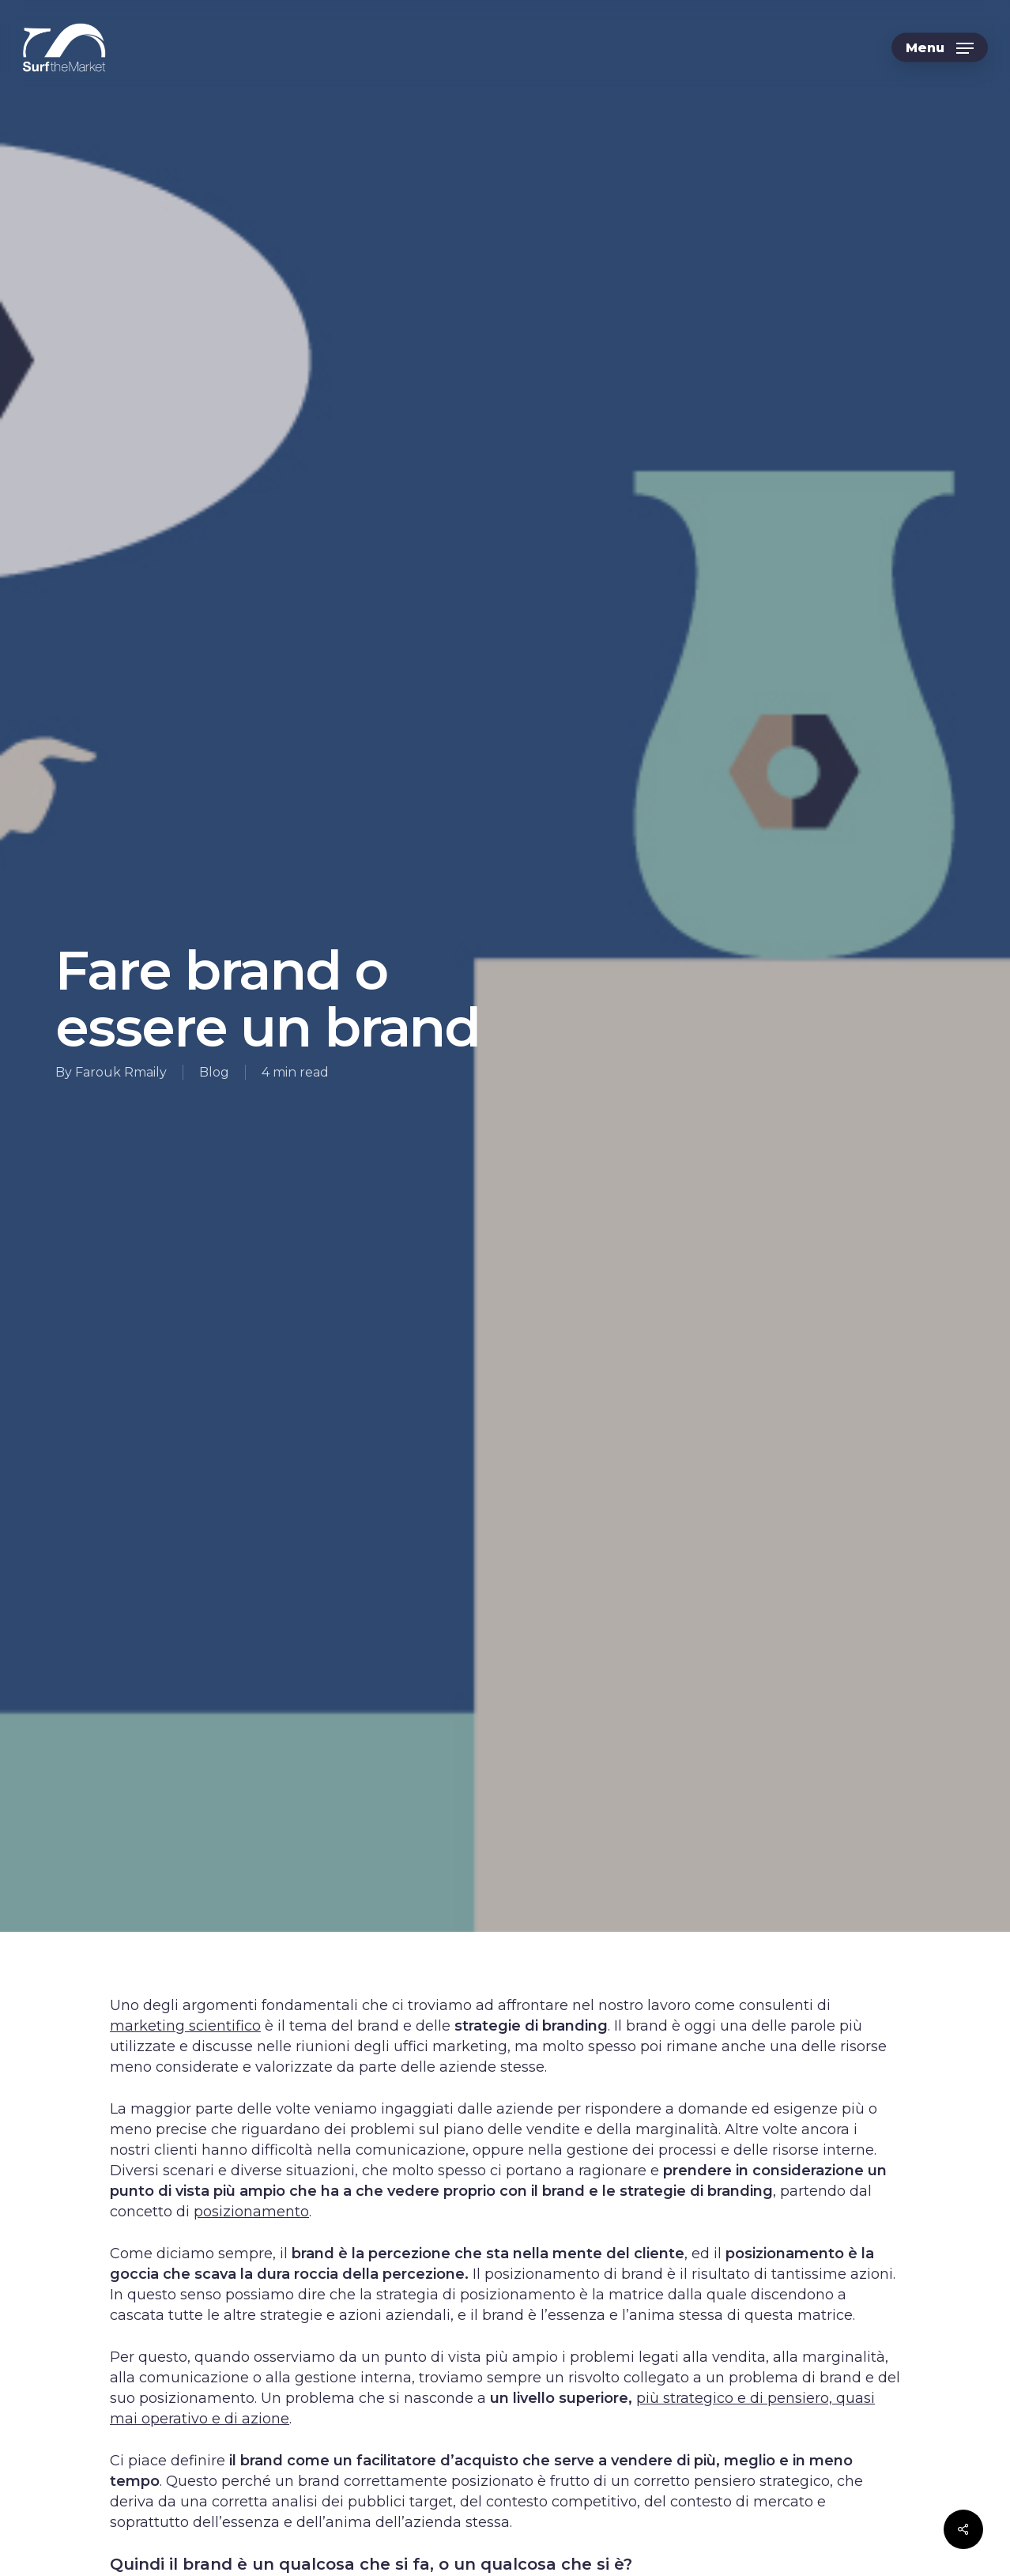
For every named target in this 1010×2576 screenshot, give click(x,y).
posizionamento (251, 2211)
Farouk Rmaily (121, 1072)
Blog (214, 1072)
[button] (939, 48)
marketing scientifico (185, 2026)
